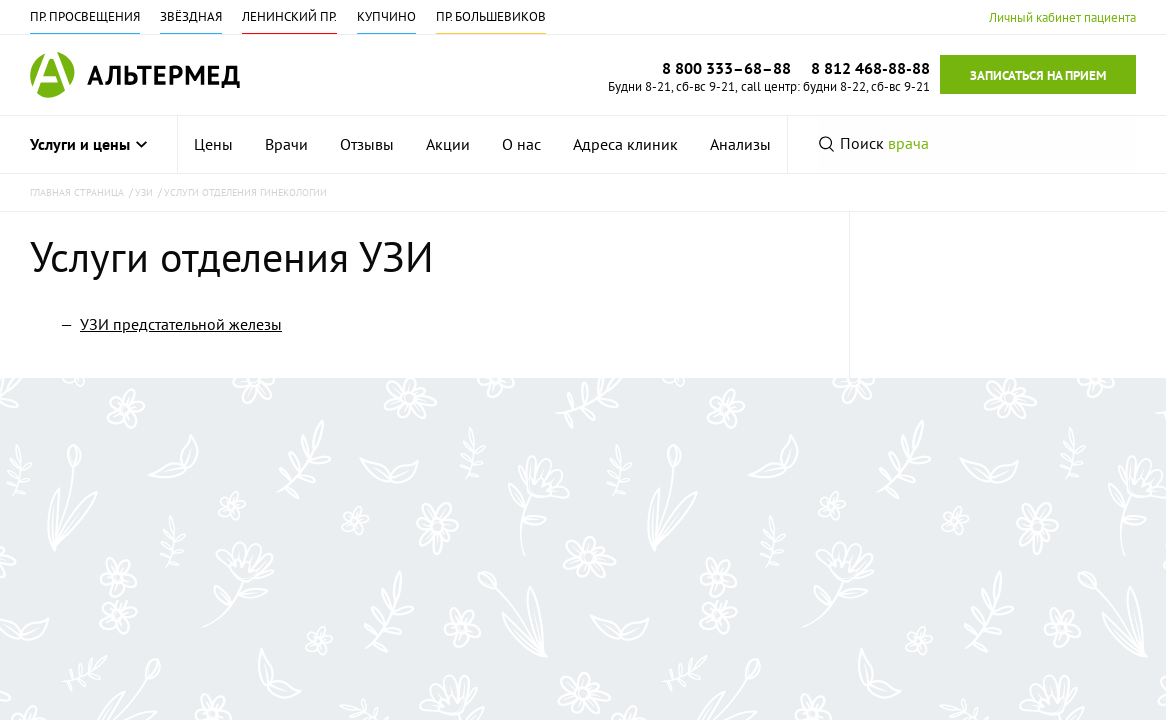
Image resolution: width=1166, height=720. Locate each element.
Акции (448, 144)
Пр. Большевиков (491, 16)
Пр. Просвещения (85, 16)
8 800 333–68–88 (726, 68)
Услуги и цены (88, 144)
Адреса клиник (625, 144)
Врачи (286, 144)
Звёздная (191, 16)
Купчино (386, 16)
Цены (213, 144)
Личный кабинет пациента (1062, 17)
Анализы (740, 144)
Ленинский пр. (289, 16)
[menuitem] (213, 144)
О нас (521, 144)
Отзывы (367, 144)
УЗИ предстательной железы (181, 324)
